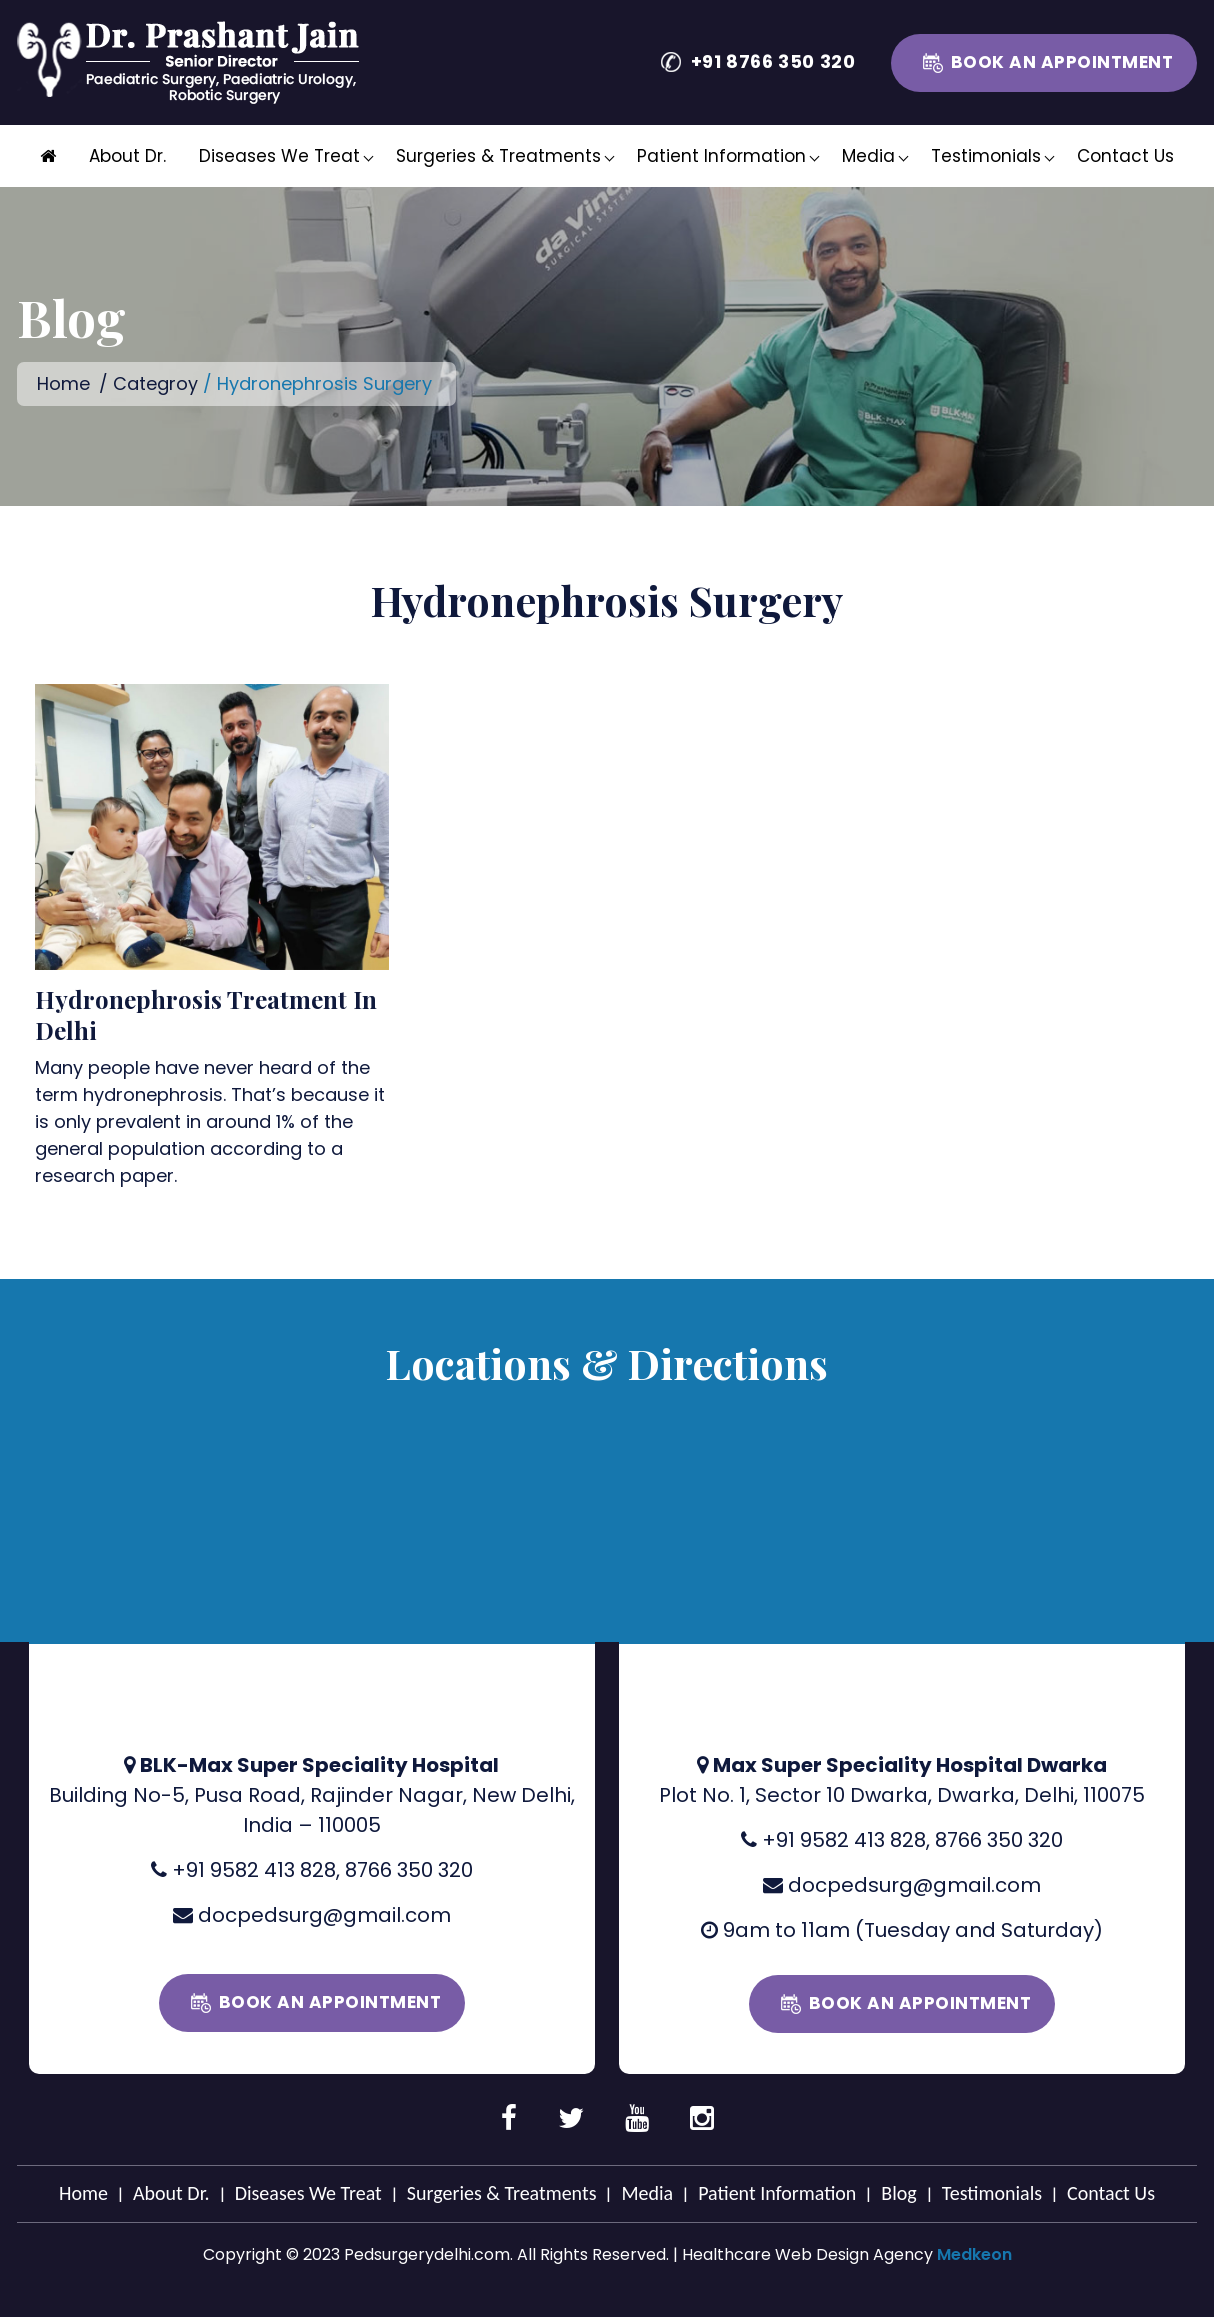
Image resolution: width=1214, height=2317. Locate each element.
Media (868, 156)
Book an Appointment (1062, 62)
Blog (898, 2193)
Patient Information (721, 156)
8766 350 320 (409, 1870)
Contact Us (1125, 156)
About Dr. (127, 156)
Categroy (155, 383)
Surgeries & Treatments (498, 156)
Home (63, 383)
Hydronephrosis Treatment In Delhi (206, 1014)
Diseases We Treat (279, 156)
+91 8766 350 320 (773, 61)
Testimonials (986, 156)
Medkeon (974, 2254)
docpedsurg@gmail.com (324, 1915)
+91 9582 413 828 (254, 1870)
